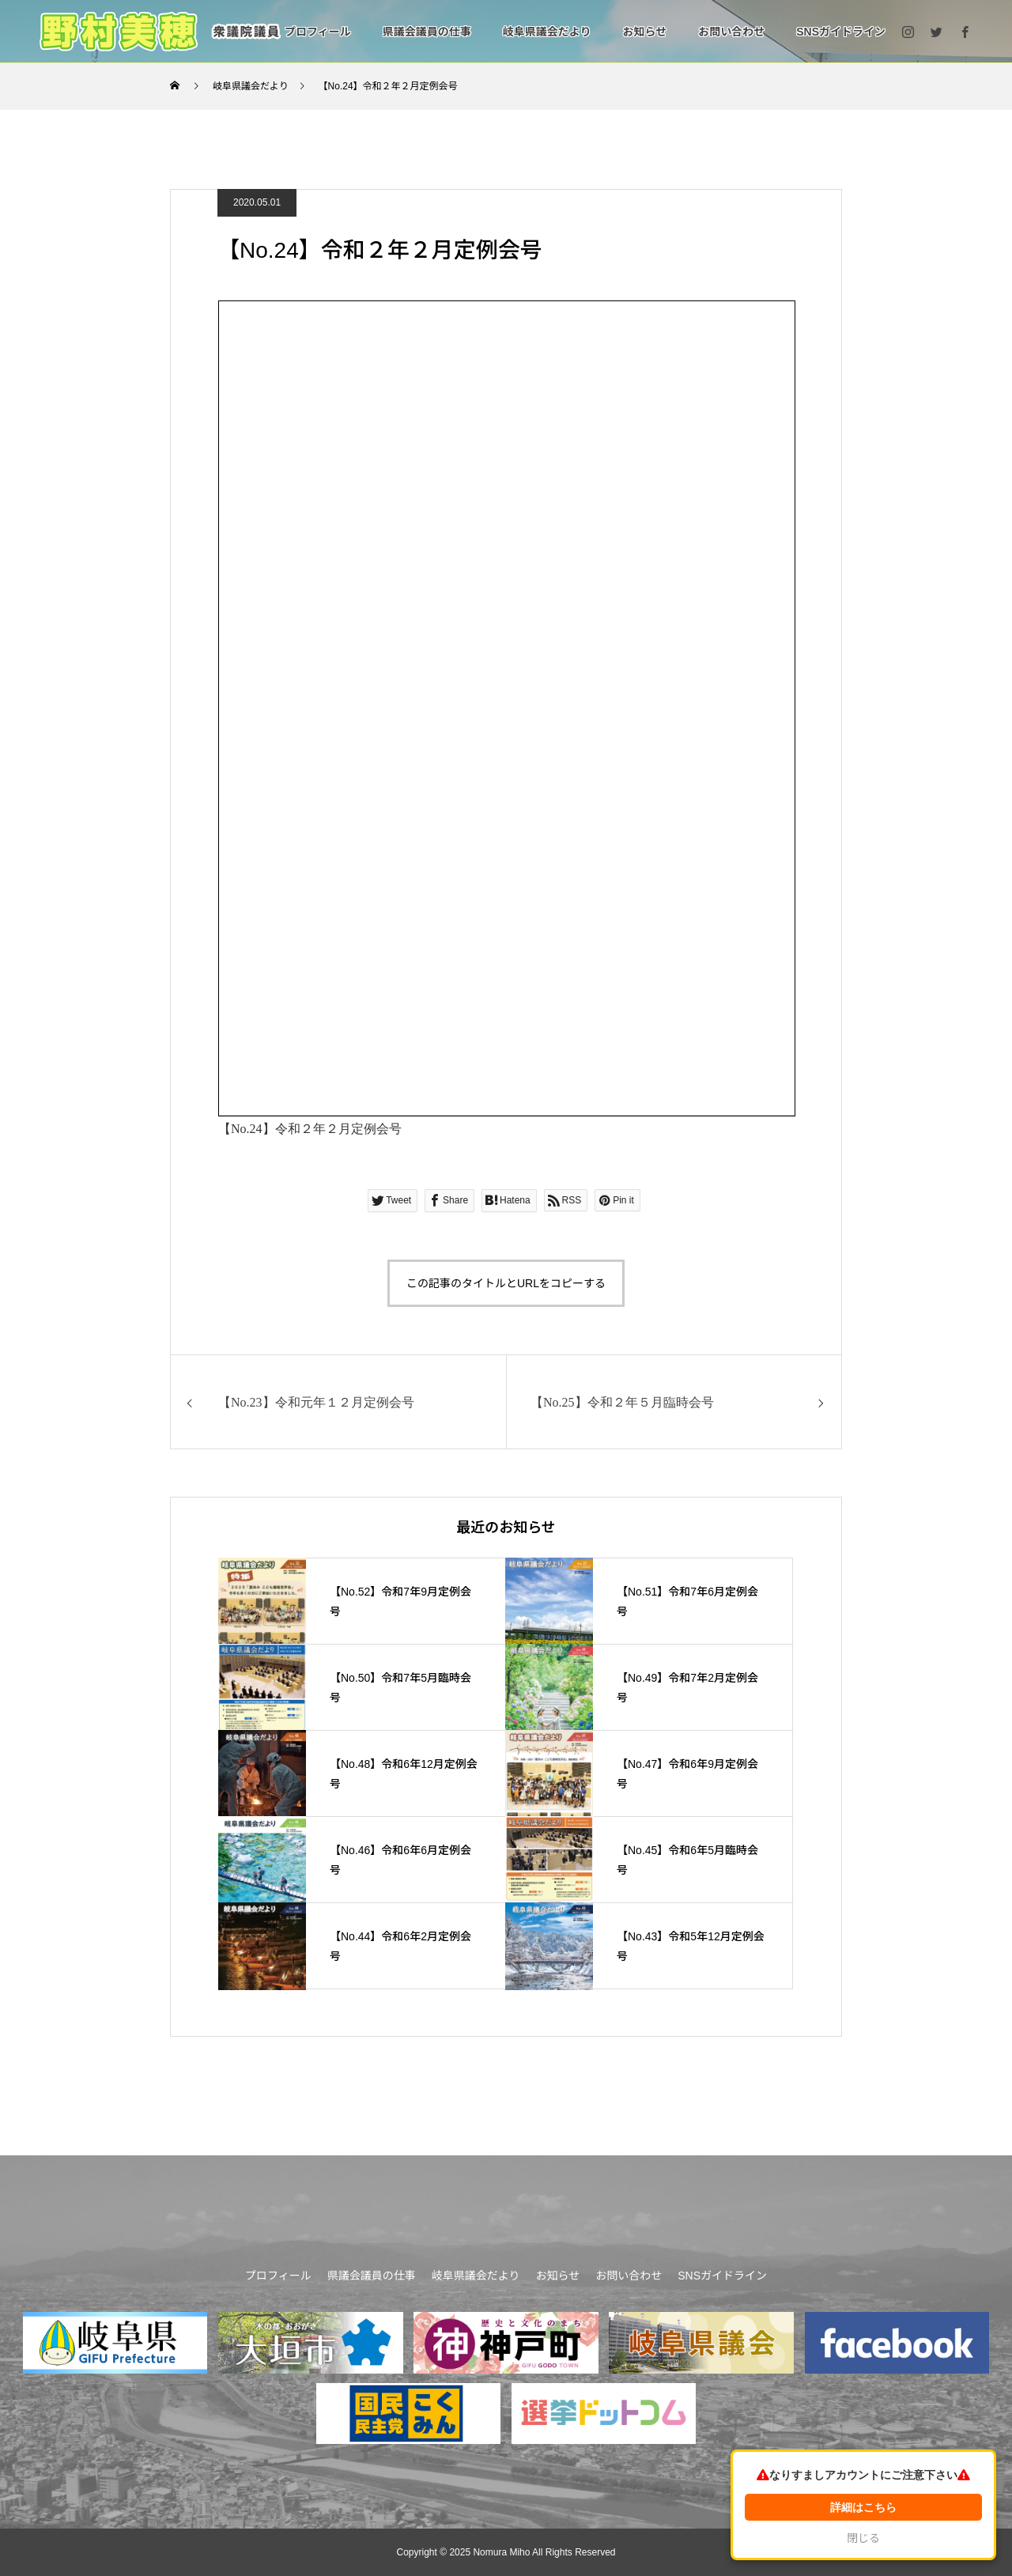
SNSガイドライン (841, 31)
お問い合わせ (731, 31)
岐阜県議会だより (547, 31)
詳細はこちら (863, 2507)
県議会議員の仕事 (427, 31)
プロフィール (318, 31)
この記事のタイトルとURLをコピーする (506, 1283)
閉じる (863, 2538)
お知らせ (644, 31)
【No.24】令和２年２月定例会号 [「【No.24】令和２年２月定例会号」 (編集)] (310, 1128)
